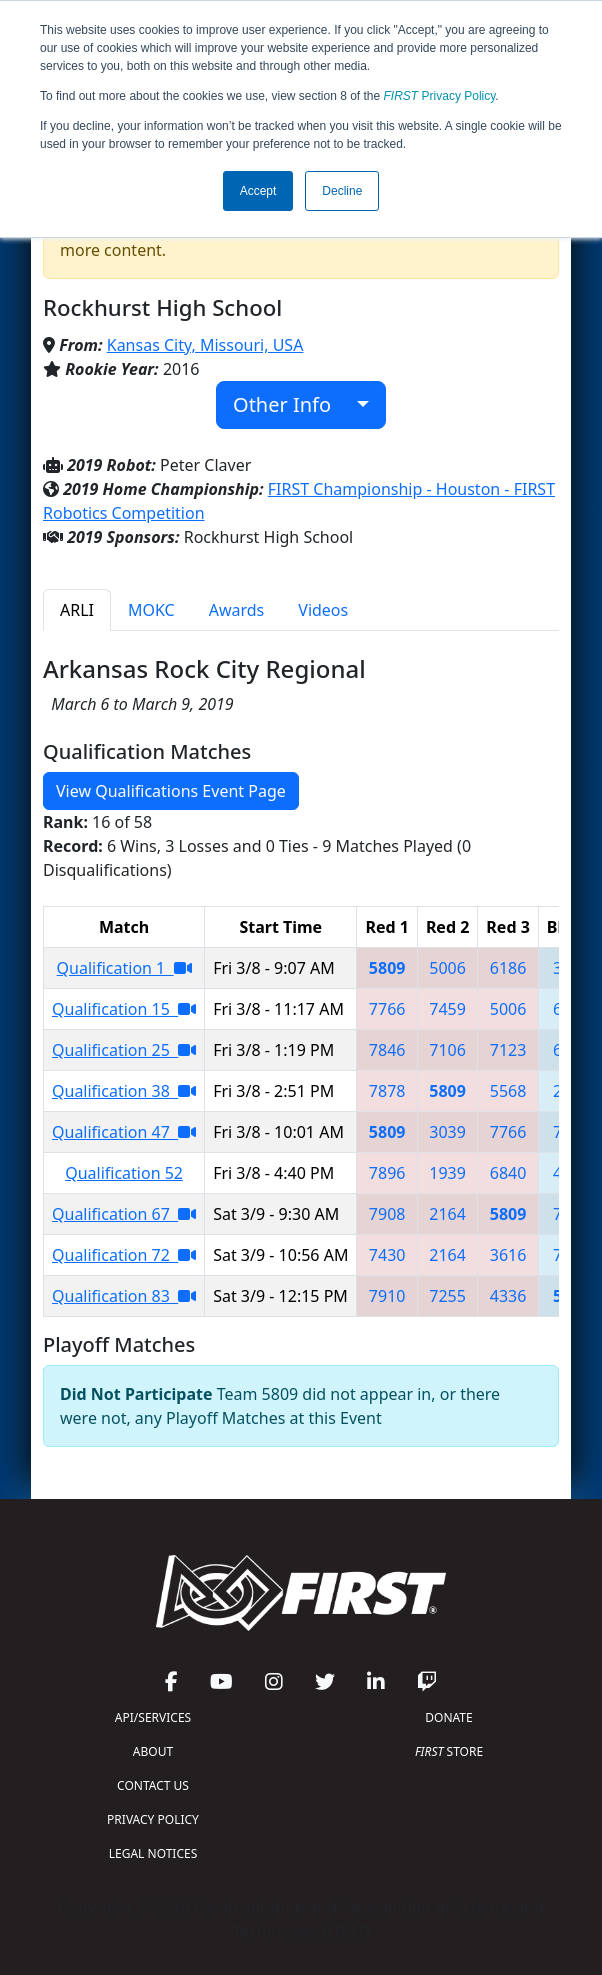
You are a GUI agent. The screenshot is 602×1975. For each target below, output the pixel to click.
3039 (447, 1132)
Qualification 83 (124, 1296)
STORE (449, 1751)
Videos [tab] (323, 610)
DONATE (448, 1717)
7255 (447, 1296)
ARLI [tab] (77, 610)
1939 (447, 1173)
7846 (387, 1050)
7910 (387, 1296)
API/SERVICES (153, 1717)
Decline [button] (342, 191)
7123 (508, 1050)
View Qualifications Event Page (171, 791)
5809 (387, 968)
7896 (387, 1173)
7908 (387, 1214)
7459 (447, 1009)
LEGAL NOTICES (153, 1853)
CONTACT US (153, 1785)
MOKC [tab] (151, 610)
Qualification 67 (124, 1214)
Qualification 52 (124, 1173)
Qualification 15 (124, 1009)
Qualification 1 (124, 968)
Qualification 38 (124, 1091)
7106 (447, 1050)
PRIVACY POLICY (153, 1819)
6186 (508, 968)
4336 (508, 1296)
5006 (447, 968)
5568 (508, 1091)
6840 (508, 1173)
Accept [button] (258, 191)
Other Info (292, 404)
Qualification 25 (124, 1050)
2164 (447, 1214)
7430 (387, 1255)
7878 (387, 1091)
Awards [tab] (237, 610)
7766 (387, 1009)
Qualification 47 (124, 1132)
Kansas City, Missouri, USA (205, 345)
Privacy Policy (440, 96)
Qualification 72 (124, 1255)
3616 (508, 1255)
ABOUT (153, 1751)
